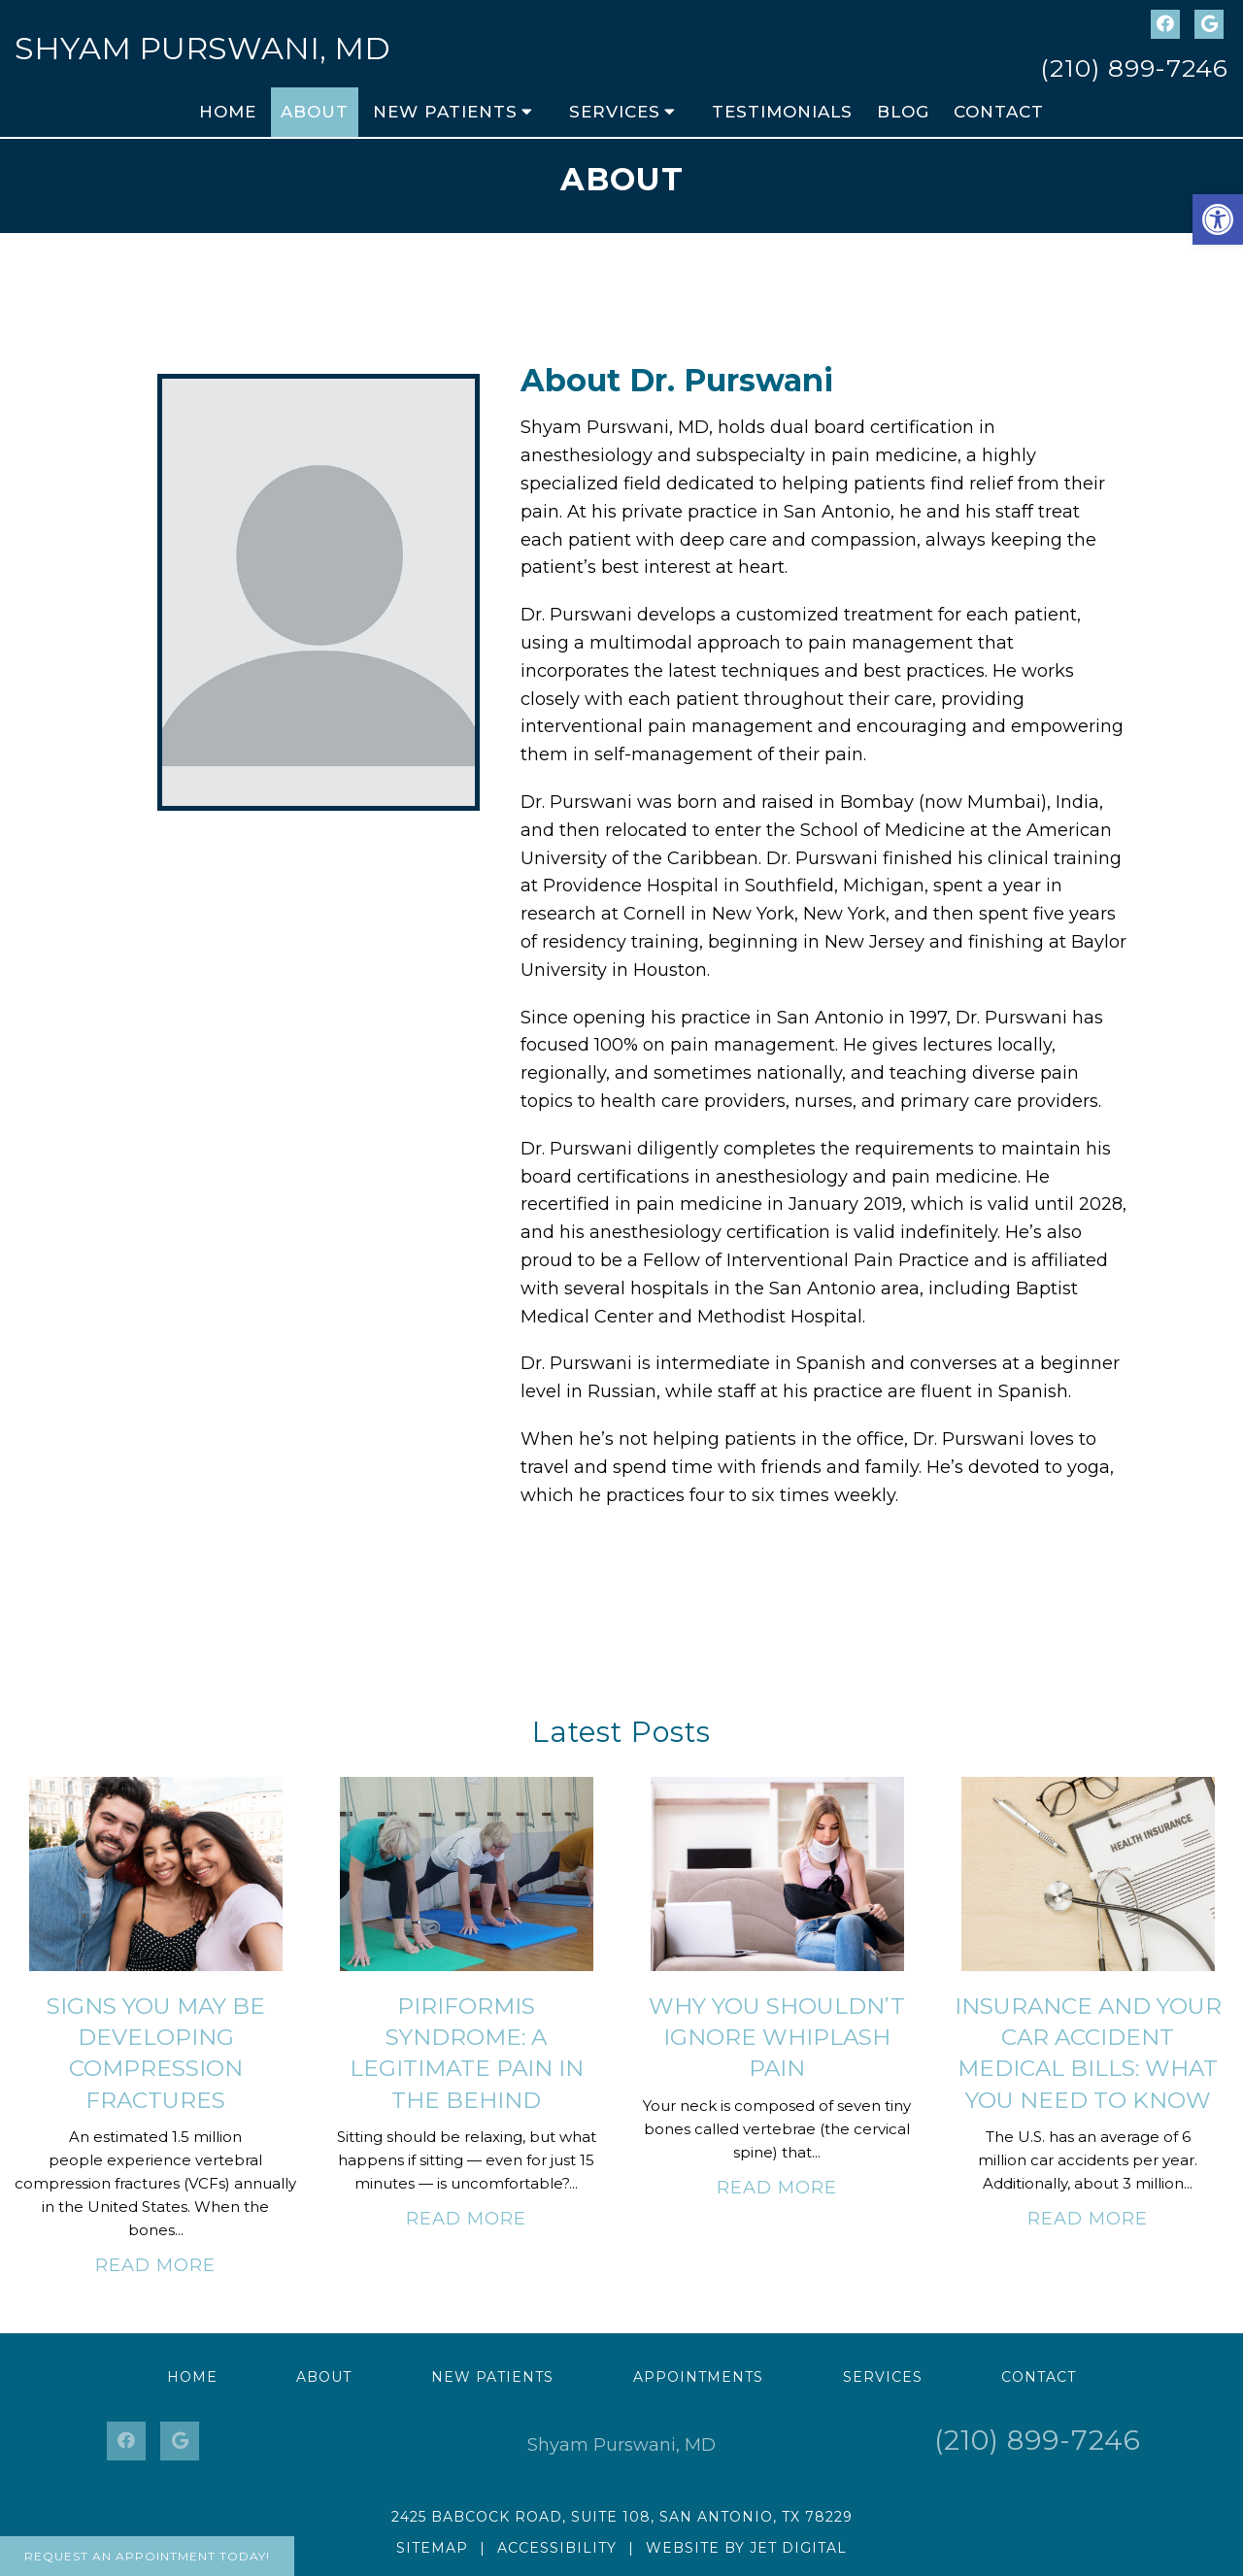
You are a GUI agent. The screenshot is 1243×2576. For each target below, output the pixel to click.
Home (227, 111)
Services (614, 111)
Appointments (698, 2377)
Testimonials (782, 111)
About (315, 111)
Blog (903, 111)
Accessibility (557, 2548)
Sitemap (432, 2548)
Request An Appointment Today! (147, 2556)
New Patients (445, 111)
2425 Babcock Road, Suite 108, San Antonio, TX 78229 (622, 2517)
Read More (155, 2265)
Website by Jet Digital (746, 2548)
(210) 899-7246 (1134, 68)
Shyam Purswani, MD (202, 48)
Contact (999, 111)
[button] (1218, 219)
